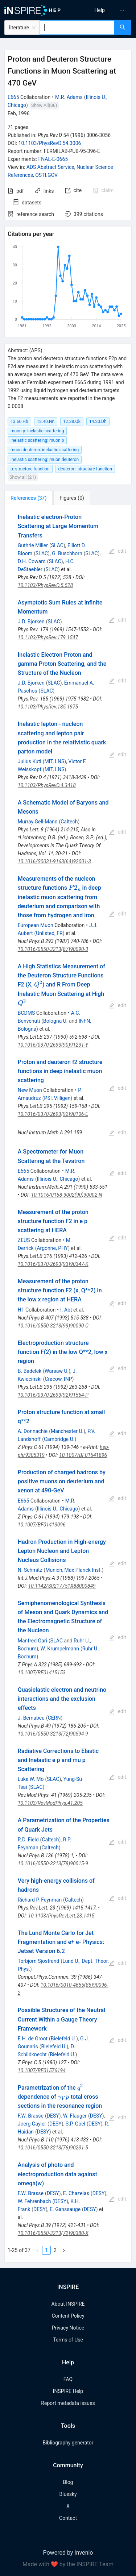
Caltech (69, 821)
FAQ (68, 2379)
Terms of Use (68, 2340)
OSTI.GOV (46, 175)
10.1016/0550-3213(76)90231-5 (53, 2148)
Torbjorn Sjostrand (38, 1961)
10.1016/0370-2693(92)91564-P (53, 1395)
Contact (68, 2518)
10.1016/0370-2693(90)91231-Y (53, 1045)
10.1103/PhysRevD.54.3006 (49, 143)
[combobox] (77, 27)
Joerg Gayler (32, 2124)
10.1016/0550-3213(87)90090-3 (53, 949)
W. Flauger (75, 2116)
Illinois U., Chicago (57, 1179)
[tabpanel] (68, 1384)
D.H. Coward (32, 561)
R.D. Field (28, 1839)
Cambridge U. (59, 1439)
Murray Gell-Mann (38, 821)
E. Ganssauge (65, 2209)
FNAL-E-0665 (53, 159)
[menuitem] (99, 10)
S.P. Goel (75, 2124)
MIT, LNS (55, 761)
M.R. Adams (69, 97)
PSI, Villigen (57, 1098)
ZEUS (24, 1240)
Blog (68, 2482)
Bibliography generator (67, 2443)
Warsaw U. (57, 1371)
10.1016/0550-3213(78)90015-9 (53, 1863)
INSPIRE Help (68, 2391)
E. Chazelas (76, 2193)
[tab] (28, 498)
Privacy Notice (68, 2328)
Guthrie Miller (33, 545)
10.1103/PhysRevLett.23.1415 (61, 1916)
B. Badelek (29, 1371)
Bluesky (68, 2494)
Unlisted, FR (49, 933)
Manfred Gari (32, 1641)
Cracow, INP (58, 1379)
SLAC (57, 545)
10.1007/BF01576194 (42, 2070)
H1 (21, 1310)
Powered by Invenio (68, 2552)
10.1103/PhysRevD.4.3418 (47, 785)
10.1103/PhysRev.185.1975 (48, 707)
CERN (54, 1718)
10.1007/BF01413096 (42, 1525)
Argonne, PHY (52, 1248)
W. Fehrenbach (34, 2201)
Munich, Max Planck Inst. (73, 1570)
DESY (53, 2116)
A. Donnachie (33, 1431)
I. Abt (66, 1310)
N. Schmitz (30, 1570)
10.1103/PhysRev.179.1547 (48, 637)
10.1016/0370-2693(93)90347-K (53, 1264)
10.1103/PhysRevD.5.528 (45, 585)
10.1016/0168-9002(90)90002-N (66, 1195)
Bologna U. (55, 1021)
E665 (13, 97)
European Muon (35, 925)
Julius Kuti (29, 761)
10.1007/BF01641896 (83, 1455)
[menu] (103, 10)
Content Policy (67, 2316)
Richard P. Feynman (40, 1900)
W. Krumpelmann (60, 1648)
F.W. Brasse (31, 2116)
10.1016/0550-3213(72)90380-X (53, 2233)
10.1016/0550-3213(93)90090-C (53, 1326)
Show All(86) (44, 105)
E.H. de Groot (33, 2038)
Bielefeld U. (63, 2038)
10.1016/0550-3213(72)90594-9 (53, 1734)
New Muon (30, 1090)
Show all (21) (22, 477)
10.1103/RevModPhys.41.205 (50, 1803)
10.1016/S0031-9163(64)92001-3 (54, 861)
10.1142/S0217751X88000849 (62, 1586)
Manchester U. (67, 1431)
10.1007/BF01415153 (42, 1672)
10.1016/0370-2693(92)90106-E (53, 1114)
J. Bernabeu (31, 1718)
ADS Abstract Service (50, 167)
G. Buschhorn (67, 553)
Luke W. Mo (31, 1779)
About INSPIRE (68, 2304)
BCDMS (26, 1013)
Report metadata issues (68, 2403)
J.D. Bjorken (31, 621)
